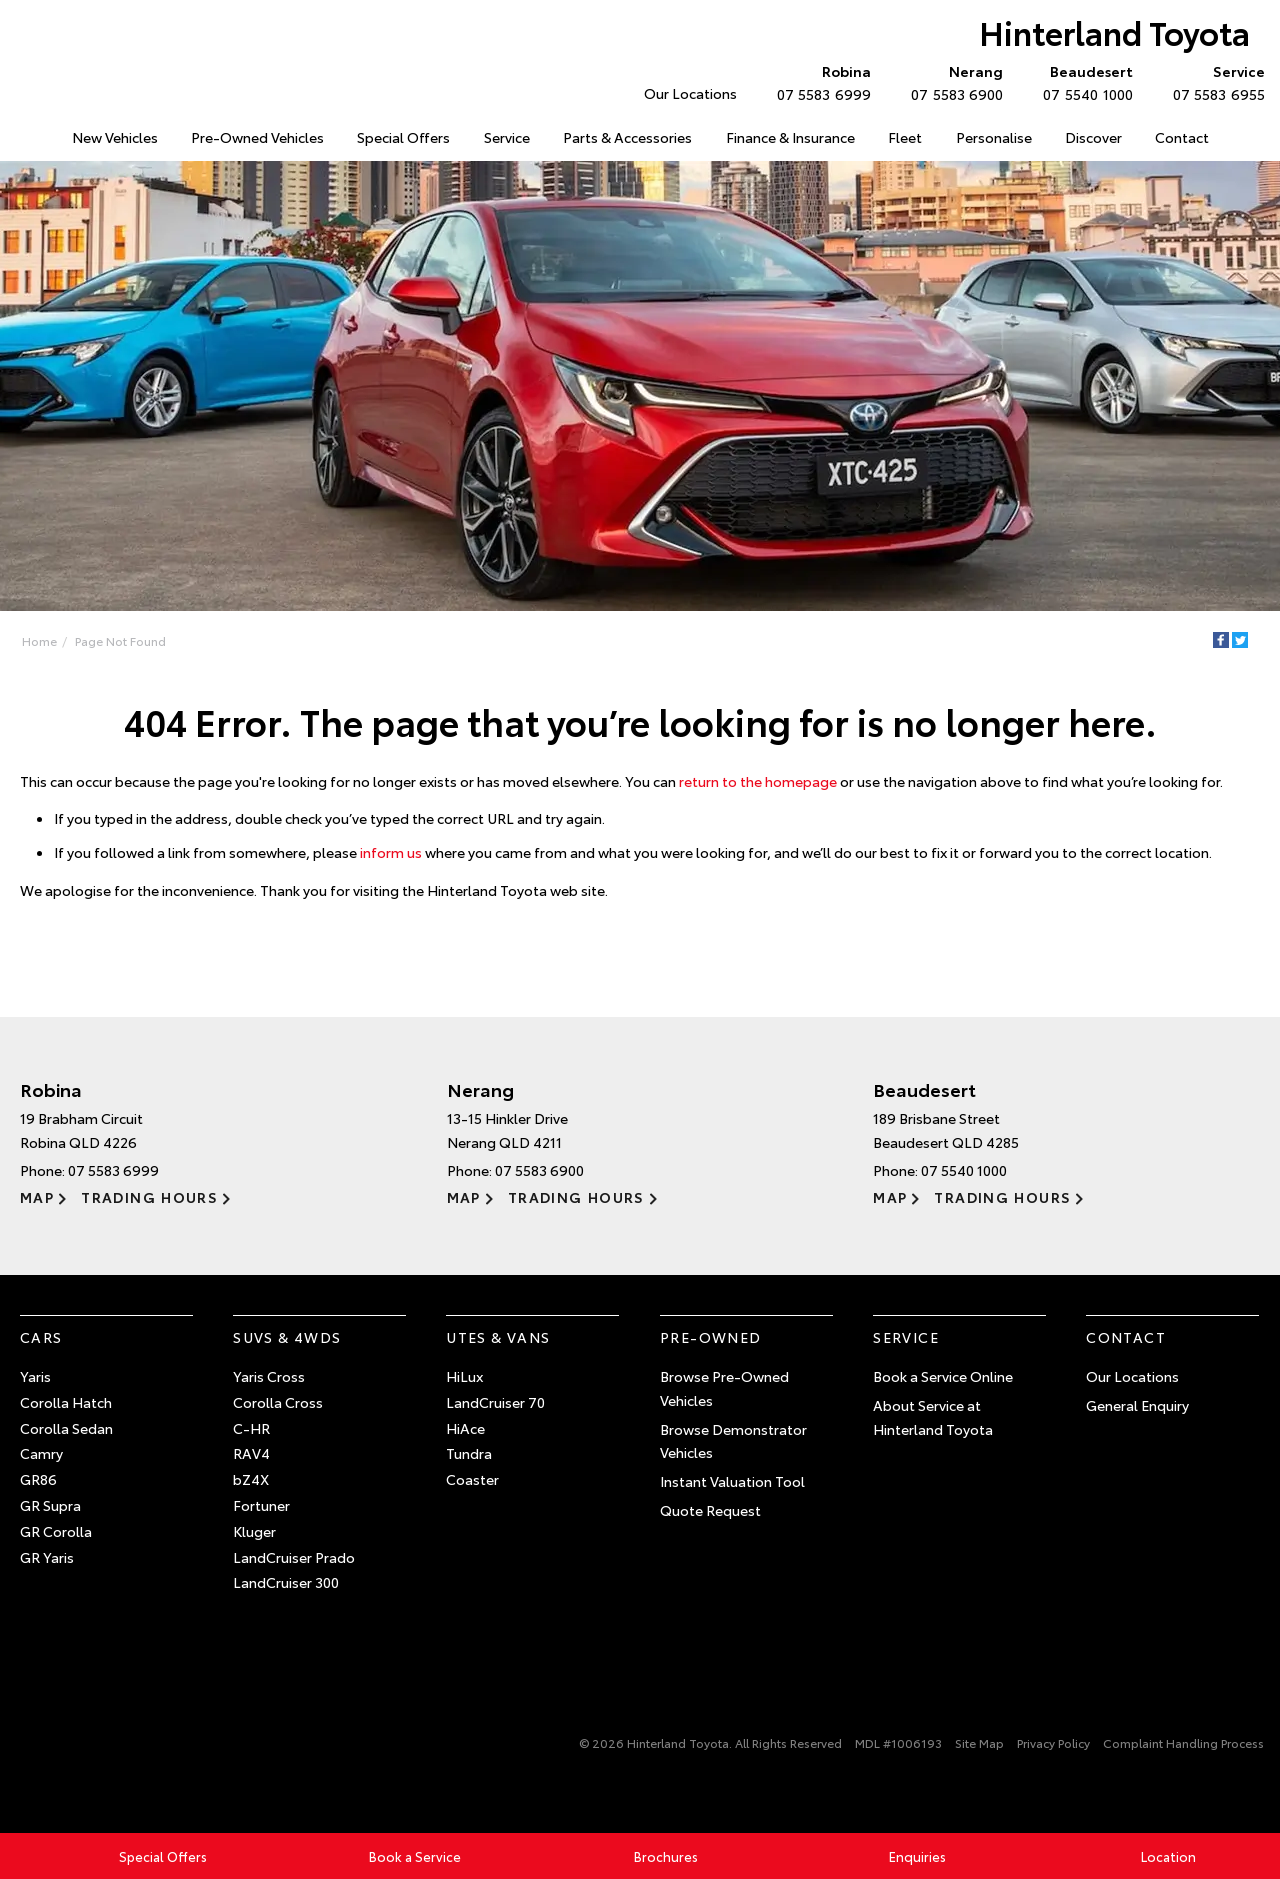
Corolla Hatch (66, 1402)
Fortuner (261, 1505)
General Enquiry (1137, 1405)
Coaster (472, 1479)
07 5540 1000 (1083, 82)
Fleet (905, 137)
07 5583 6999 (819, 82)
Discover (1093, 137)
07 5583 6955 (1214, 82)
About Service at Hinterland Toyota (933, 1417)
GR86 (38, 1479)
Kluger (254, 1531)
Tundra (469, 1453)
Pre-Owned (711, 1337)
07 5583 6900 (952, 82)
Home (39, 640)
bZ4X (251, 1479)
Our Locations (690, 93)
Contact (1182, 137)
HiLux (464, 1376)
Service (507, 137)
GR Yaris (47, 1557)
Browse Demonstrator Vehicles (733, 1441)
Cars (41, 1337)
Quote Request (710, 1510)
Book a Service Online (943, 1376)
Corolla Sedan (66, 1428)
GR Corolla (56, 1531)
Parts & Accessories (627, 137)
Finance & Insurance (790, 137)
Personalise (994, 137)
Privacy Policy (1053, 1742)
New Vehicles (115, 137)
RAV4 (251, 1453)
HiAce (465, 1428)
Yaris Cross (269, 1376)
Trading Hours (149, 1197)
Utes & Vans (498, 1337)
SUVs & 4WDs (287, 1337)
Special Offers (403, 137)
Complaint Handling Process (1183, 1742)
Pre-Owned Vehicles (257, 137)
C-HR (251, 1428)
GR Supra (50, 1505)
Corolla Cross (278, 1402)
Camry (41, 1453)
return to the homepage (758, 781)
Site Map (979, 1742)
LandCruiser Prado (294, 1557)
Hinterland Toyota (1114, 31)
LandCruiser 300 (286, 1582)
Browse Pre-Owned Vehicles (724, 1388)
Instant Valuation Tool (732, 1481)
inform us (391, 852)
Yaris (35, 1376)
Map (37, 1197)
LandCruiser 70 (495, 1402)
